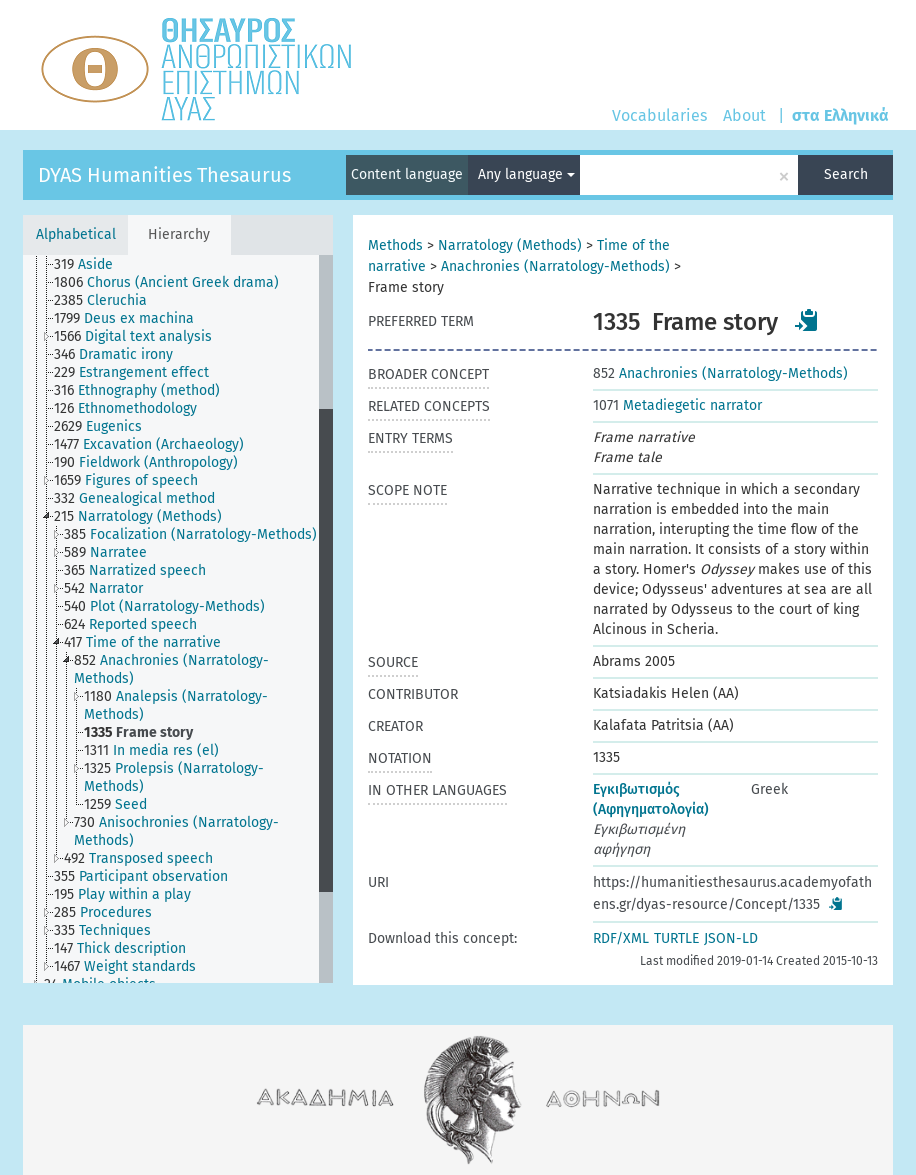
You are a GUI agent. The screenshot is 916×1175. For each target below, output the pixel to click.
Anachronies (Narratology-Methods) (555, 266)
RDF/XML (621, 938)
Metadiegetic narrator (677, 405)
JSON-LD (731, 938)
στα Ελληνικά (840, 115)
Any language (526, 174)
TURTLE (676, 938)
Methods (395, 245)
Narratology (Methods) (510, 245)
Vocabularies (659, 115)
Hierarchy (179, 234)
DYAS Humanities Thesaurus (164, 175)
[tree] (178, 619)
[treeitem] (92, 265)
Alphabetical (76, 234)
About (744, 115)
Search (846, 174)
